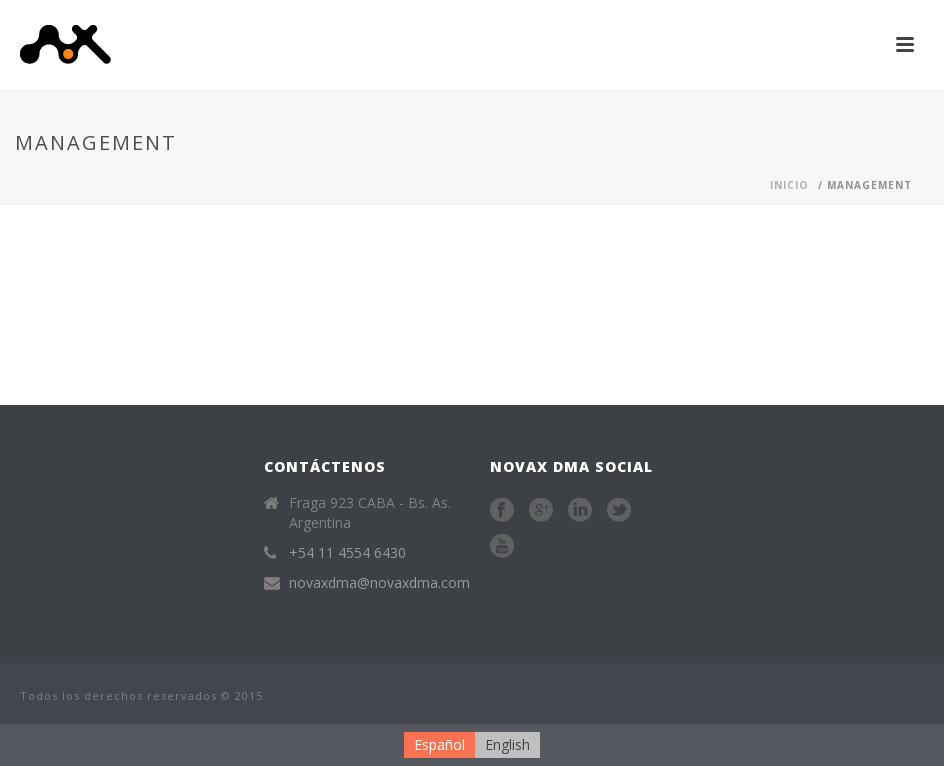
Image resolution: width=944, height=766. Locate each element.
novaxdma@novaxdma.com (379, 583)
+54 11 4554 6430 (347, 553)
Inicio (789, 185)
